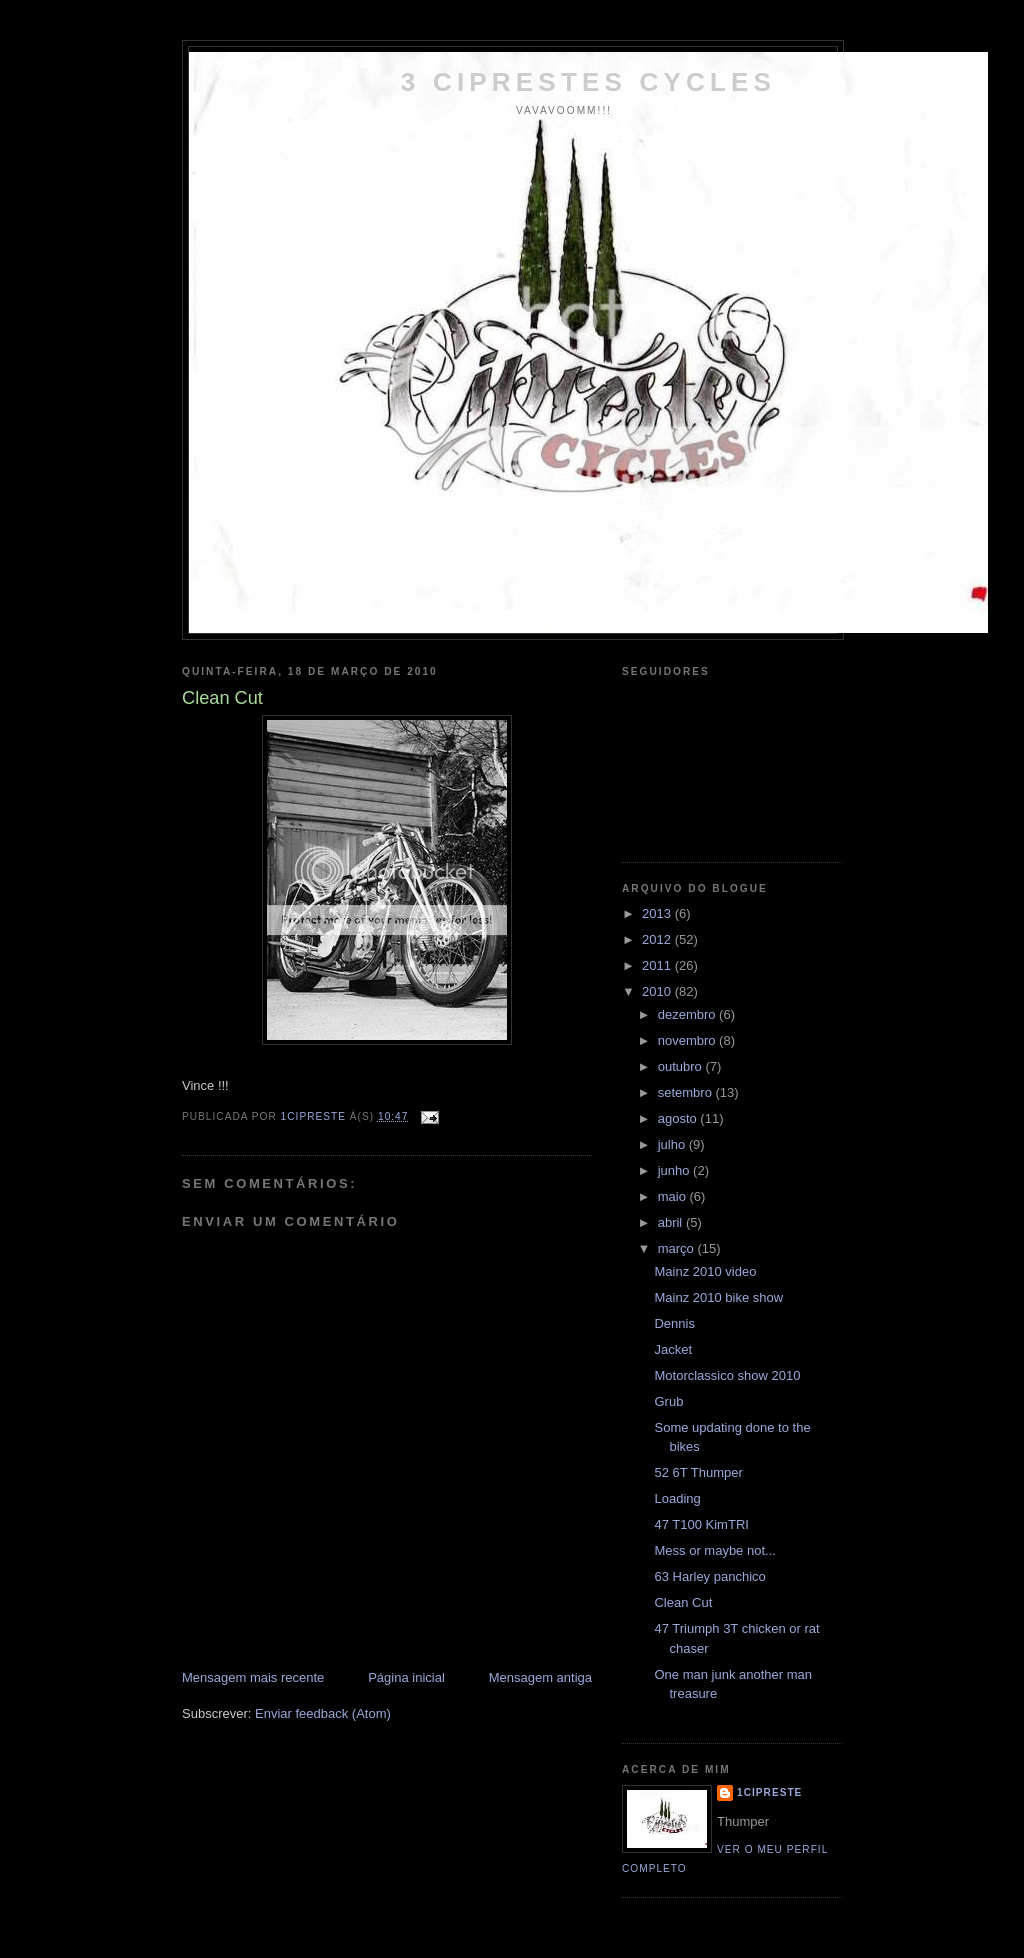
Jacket (673, 1349)
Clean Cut (683, 1602)
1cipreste (769, 1792)
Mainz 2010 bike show (718, 1297)
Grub (668, 1401)
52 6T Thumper (698, 1472)
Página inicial (406, 1677)
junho (675, 1170)
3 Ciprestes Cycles (588, 82)
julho (673, 1144)
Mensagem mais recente (253, 1677)
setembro (687, 1092)
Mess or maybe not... (714, 1550)
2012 (658, 939)
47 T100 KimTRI (701, 1524)
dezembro (688, 1014)
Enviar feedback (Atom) (323, 1713)
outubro (682, 1066)
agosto (679, 1118)
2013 (658, 913)
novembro (688, 1040)
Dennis (674, 1323)
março (678, 1248)
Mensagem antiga (540, 1677)
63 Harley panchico (709, 1576)
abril (672, 1222)
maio (674, 1196)
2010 (658, 991)
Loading (677, 1498)
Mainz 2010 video (705, 1271)
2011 (658, 965)
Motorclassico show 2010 (727, 1375)
